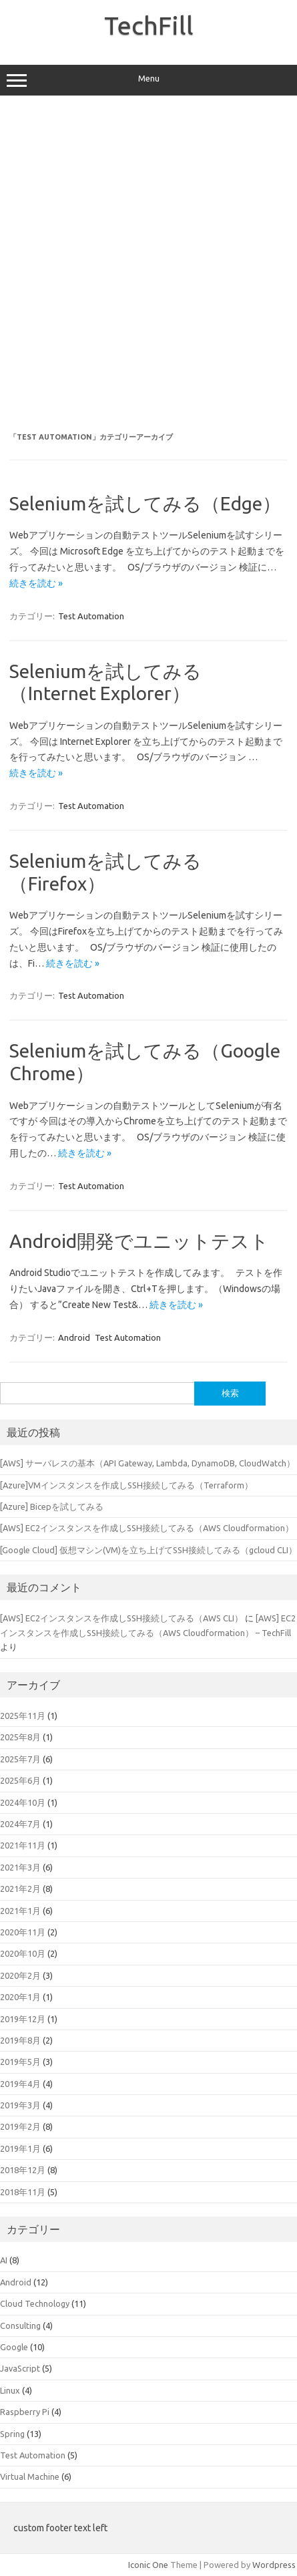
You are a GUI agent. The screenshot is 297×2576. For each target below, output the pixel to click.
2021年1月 (20, 1910)
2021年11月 (22, 1845)
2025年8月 (20, 1737)
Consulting (20, 2325)
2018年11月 (22, 2192)
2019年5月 (20, 2061)
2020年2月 (20, 1975)
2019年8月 (20, 2040)
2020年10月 (22, 1953)
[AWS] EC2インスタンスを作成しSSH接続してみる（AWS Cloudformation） (147, 1528)
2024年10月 (22, 1802)
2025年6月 (20, 1780)
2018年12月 (22, 2170)
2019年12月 (22, 2019)
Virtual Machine (29, 2476)
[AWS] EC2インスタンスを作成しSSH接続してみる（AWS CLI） (121, 1618)
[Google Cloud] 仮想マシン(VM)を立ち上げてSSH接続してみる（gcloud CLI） (148, 1550)
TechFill (149, 25)
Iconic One (148, 2564)
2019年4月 (20, 2083)
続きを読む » (36, 583)
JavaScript (20, 2368)
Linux (10, 2390)
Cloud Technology (34, 2303)
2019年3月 (20, 2105)
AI (3, 2260)
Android (74, 1337)
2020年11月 (22, 1932)
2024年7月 (20, 1823)
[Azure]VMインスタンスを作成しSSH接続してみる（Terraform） (126, 1485)
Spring (12, 2433)
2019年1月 (20, 2148)
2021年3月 (20, 1867)
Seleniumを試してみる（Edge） (145, 503)
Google (14, 2347)
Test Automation (91, 616)
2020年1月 (20, 1996)
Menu (148, 80)
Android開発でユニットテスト (139, 1241)
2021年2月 (20, 1888)
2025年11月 (22, 1715)
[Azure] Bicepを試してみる (51, 1506)
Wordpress (274, 2564)
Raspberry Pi (24, 2411)
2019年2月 (20, 2126)
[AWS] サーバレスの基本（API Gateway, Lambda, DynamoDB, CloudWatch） (147, 1463)
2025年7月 (20, 1759)
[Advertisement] (148, 264)
